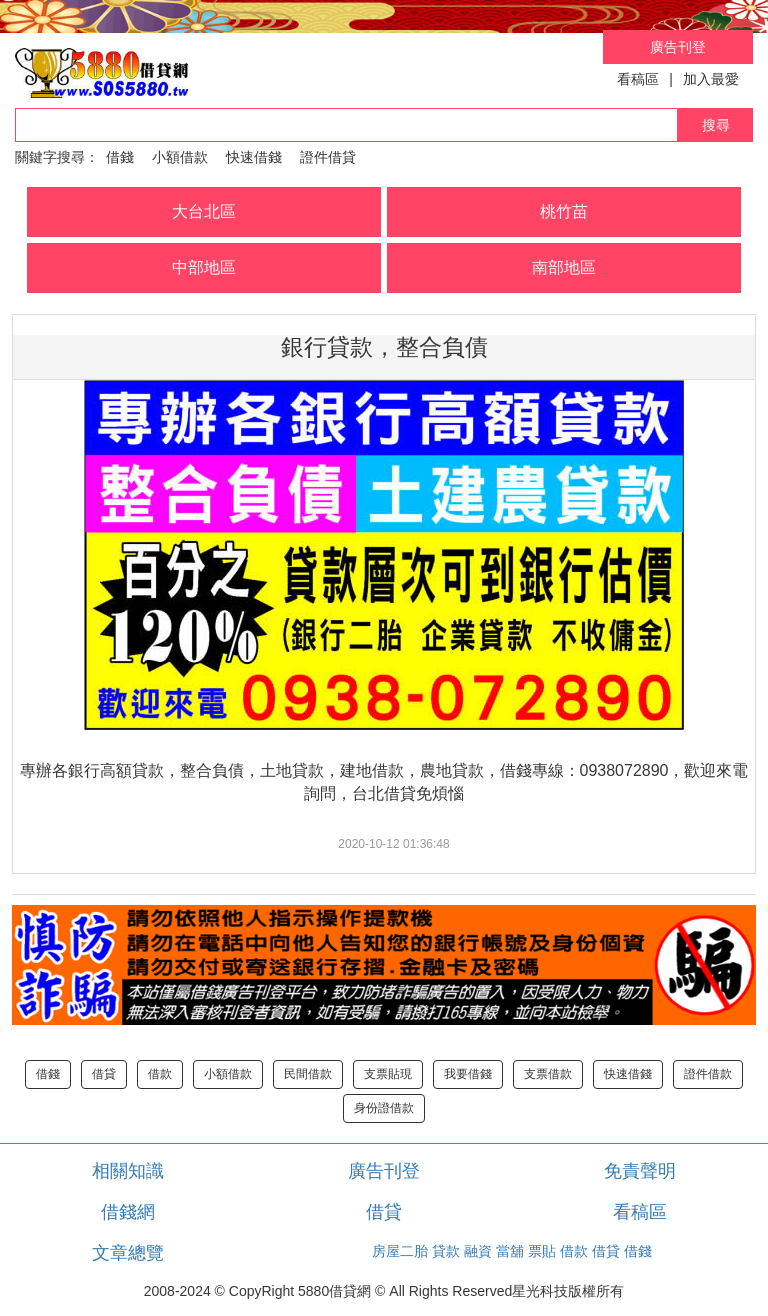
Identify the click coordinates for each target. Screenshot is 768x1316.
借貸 (104, 1074)
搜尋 (716, 125)
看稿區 (638, 79)
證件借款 (708, 1074)
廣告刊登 (678, 47)
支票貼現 (388, 1074)
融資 (478, 1251)
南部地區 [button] (564, 267)
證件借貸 (328, 157)
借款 (160, 1074)
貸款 (446, 1251)
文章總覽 (128, 1253)
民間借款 (308, 1074)
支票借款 (548, 1074)
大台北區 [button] (204, 211)
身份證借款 (384, 1108)
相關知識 (128, 1171)
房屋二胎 (400, 1251)
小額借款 (180, 157)
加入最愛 (711, 79)
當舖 (510, 1251)
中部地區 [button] (204, 267)
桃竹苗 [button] (564, 211)
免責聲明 (640, 1171)
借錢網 (128, 1212)
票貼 (542, 1251)
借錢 (120, 157)
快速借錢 (254, 157)
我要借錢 (468, 1074)
